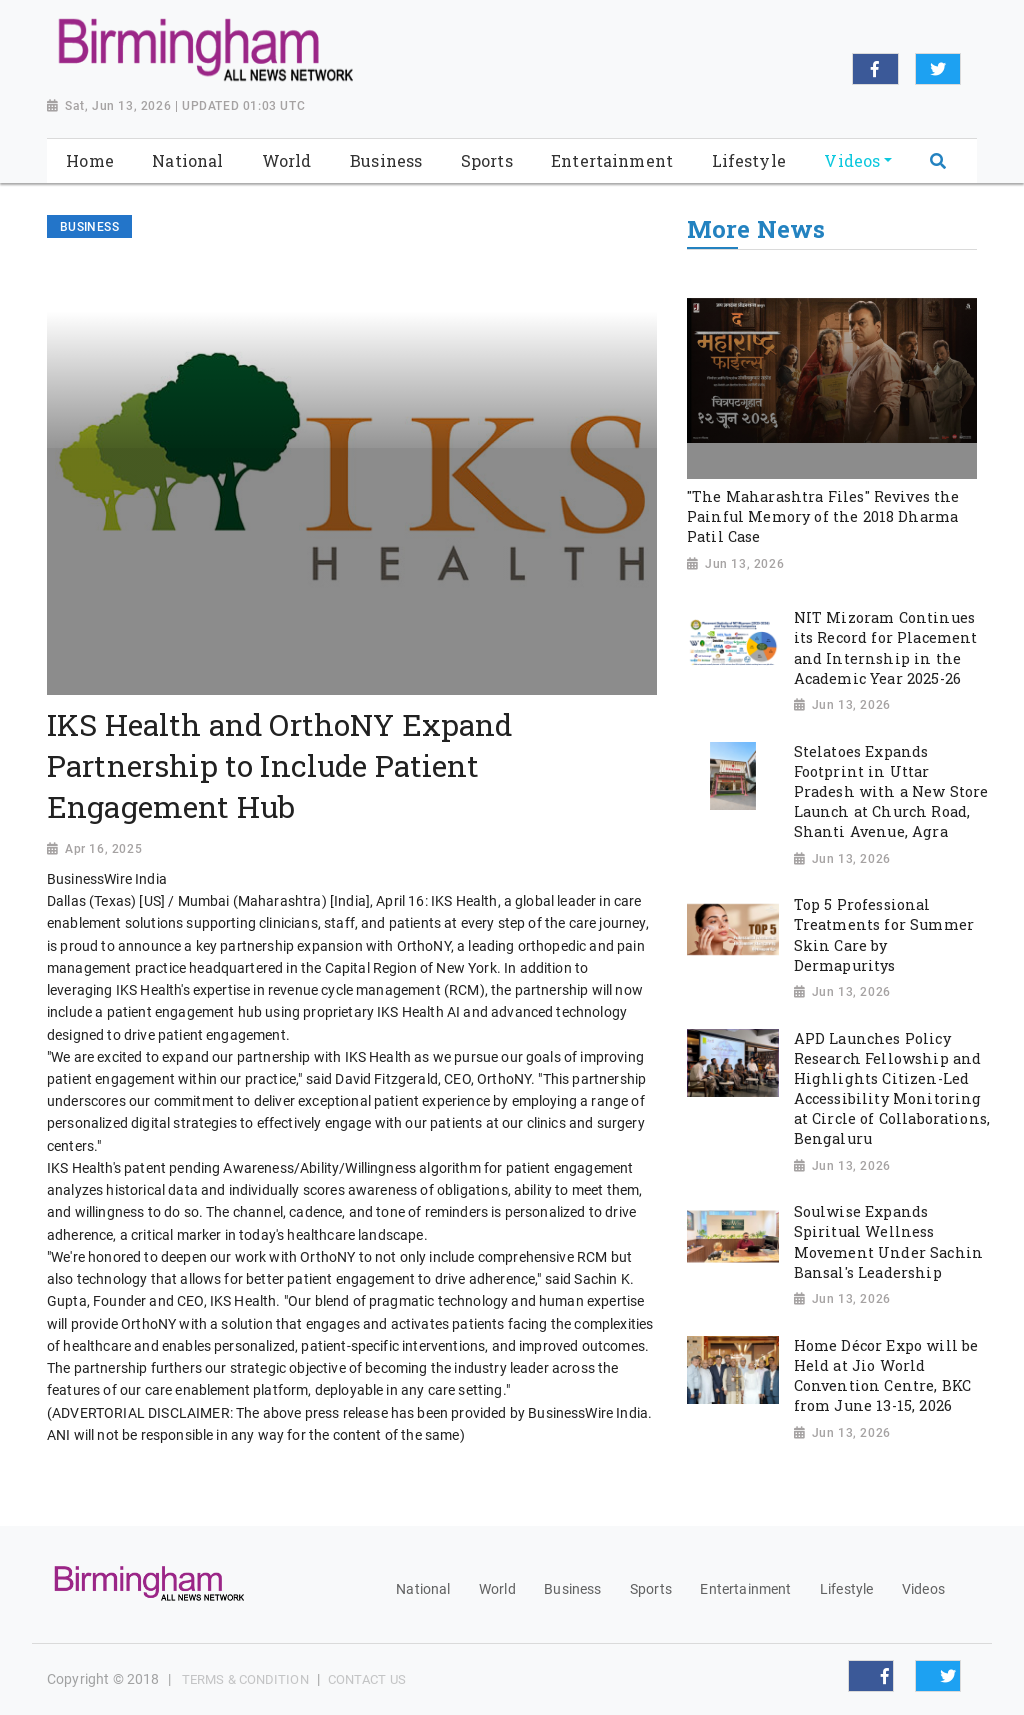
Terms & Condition (245, 1679)
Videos (923, 1589)
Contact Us (367, 1679)
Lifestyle (846, 1589)
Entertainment (745, 1589)
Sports (651, 1589)
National (423, 1589)
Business (572, 1589)
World (497, 1589)
